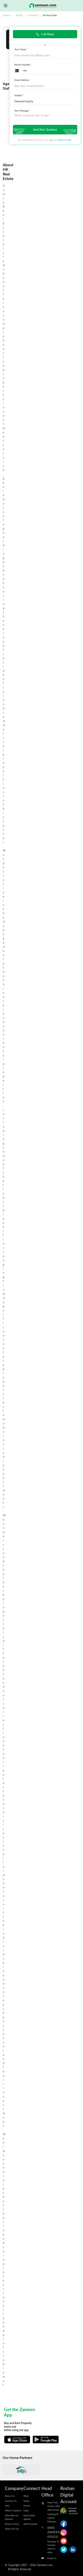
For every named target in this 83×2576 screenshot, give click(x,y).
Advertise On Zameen (12, 2517)
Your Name (21, 49)
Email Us (52, 2558)
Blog (25, 2495)
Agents (19, 15)
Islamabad (32, 15)
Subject (19, 95)
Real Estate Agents (29, 2517)
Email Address (22, 80)
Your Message (22, 110)
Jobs (7, 2505)
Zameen (7, 15)
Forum (26, 2505)
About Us (10, 2495)
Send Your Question (44, 129)
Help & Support (13, 2510)
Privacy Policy (12, 2523)
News (26, 2500)
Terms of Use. (65, 139)
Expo (26, 2510)
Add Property (30, 2523)
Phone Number (23, 64)
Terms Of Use (12, 2528)
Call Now (45, 34)
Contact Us (11, 2500)
